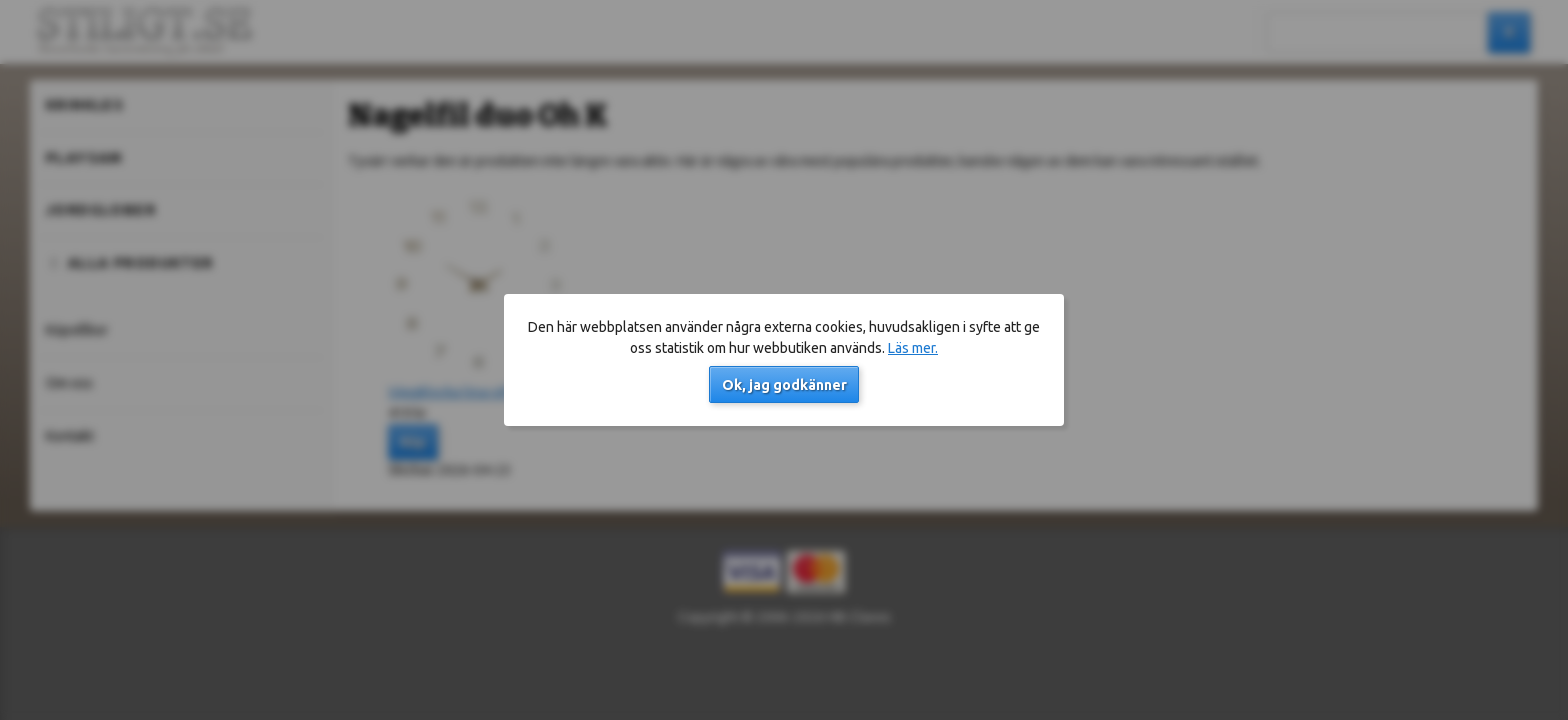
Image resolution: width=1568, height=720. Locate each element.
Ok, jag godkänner (784, 385)
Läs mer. (913, 348)
